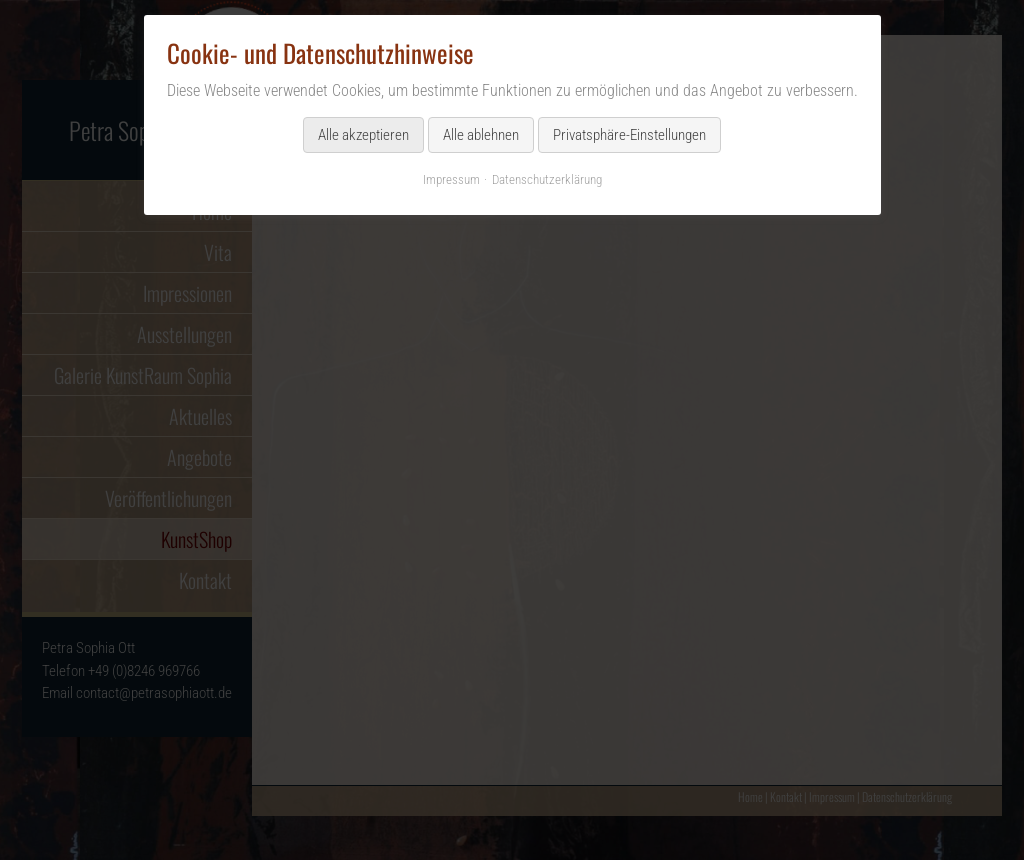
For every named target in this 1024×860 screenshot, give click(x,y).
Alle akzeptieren (363, 135)
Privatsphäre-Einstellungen (629, 135)
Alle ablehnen (481, 135)
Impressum (451, 179)
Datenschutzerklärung (547, 179)
